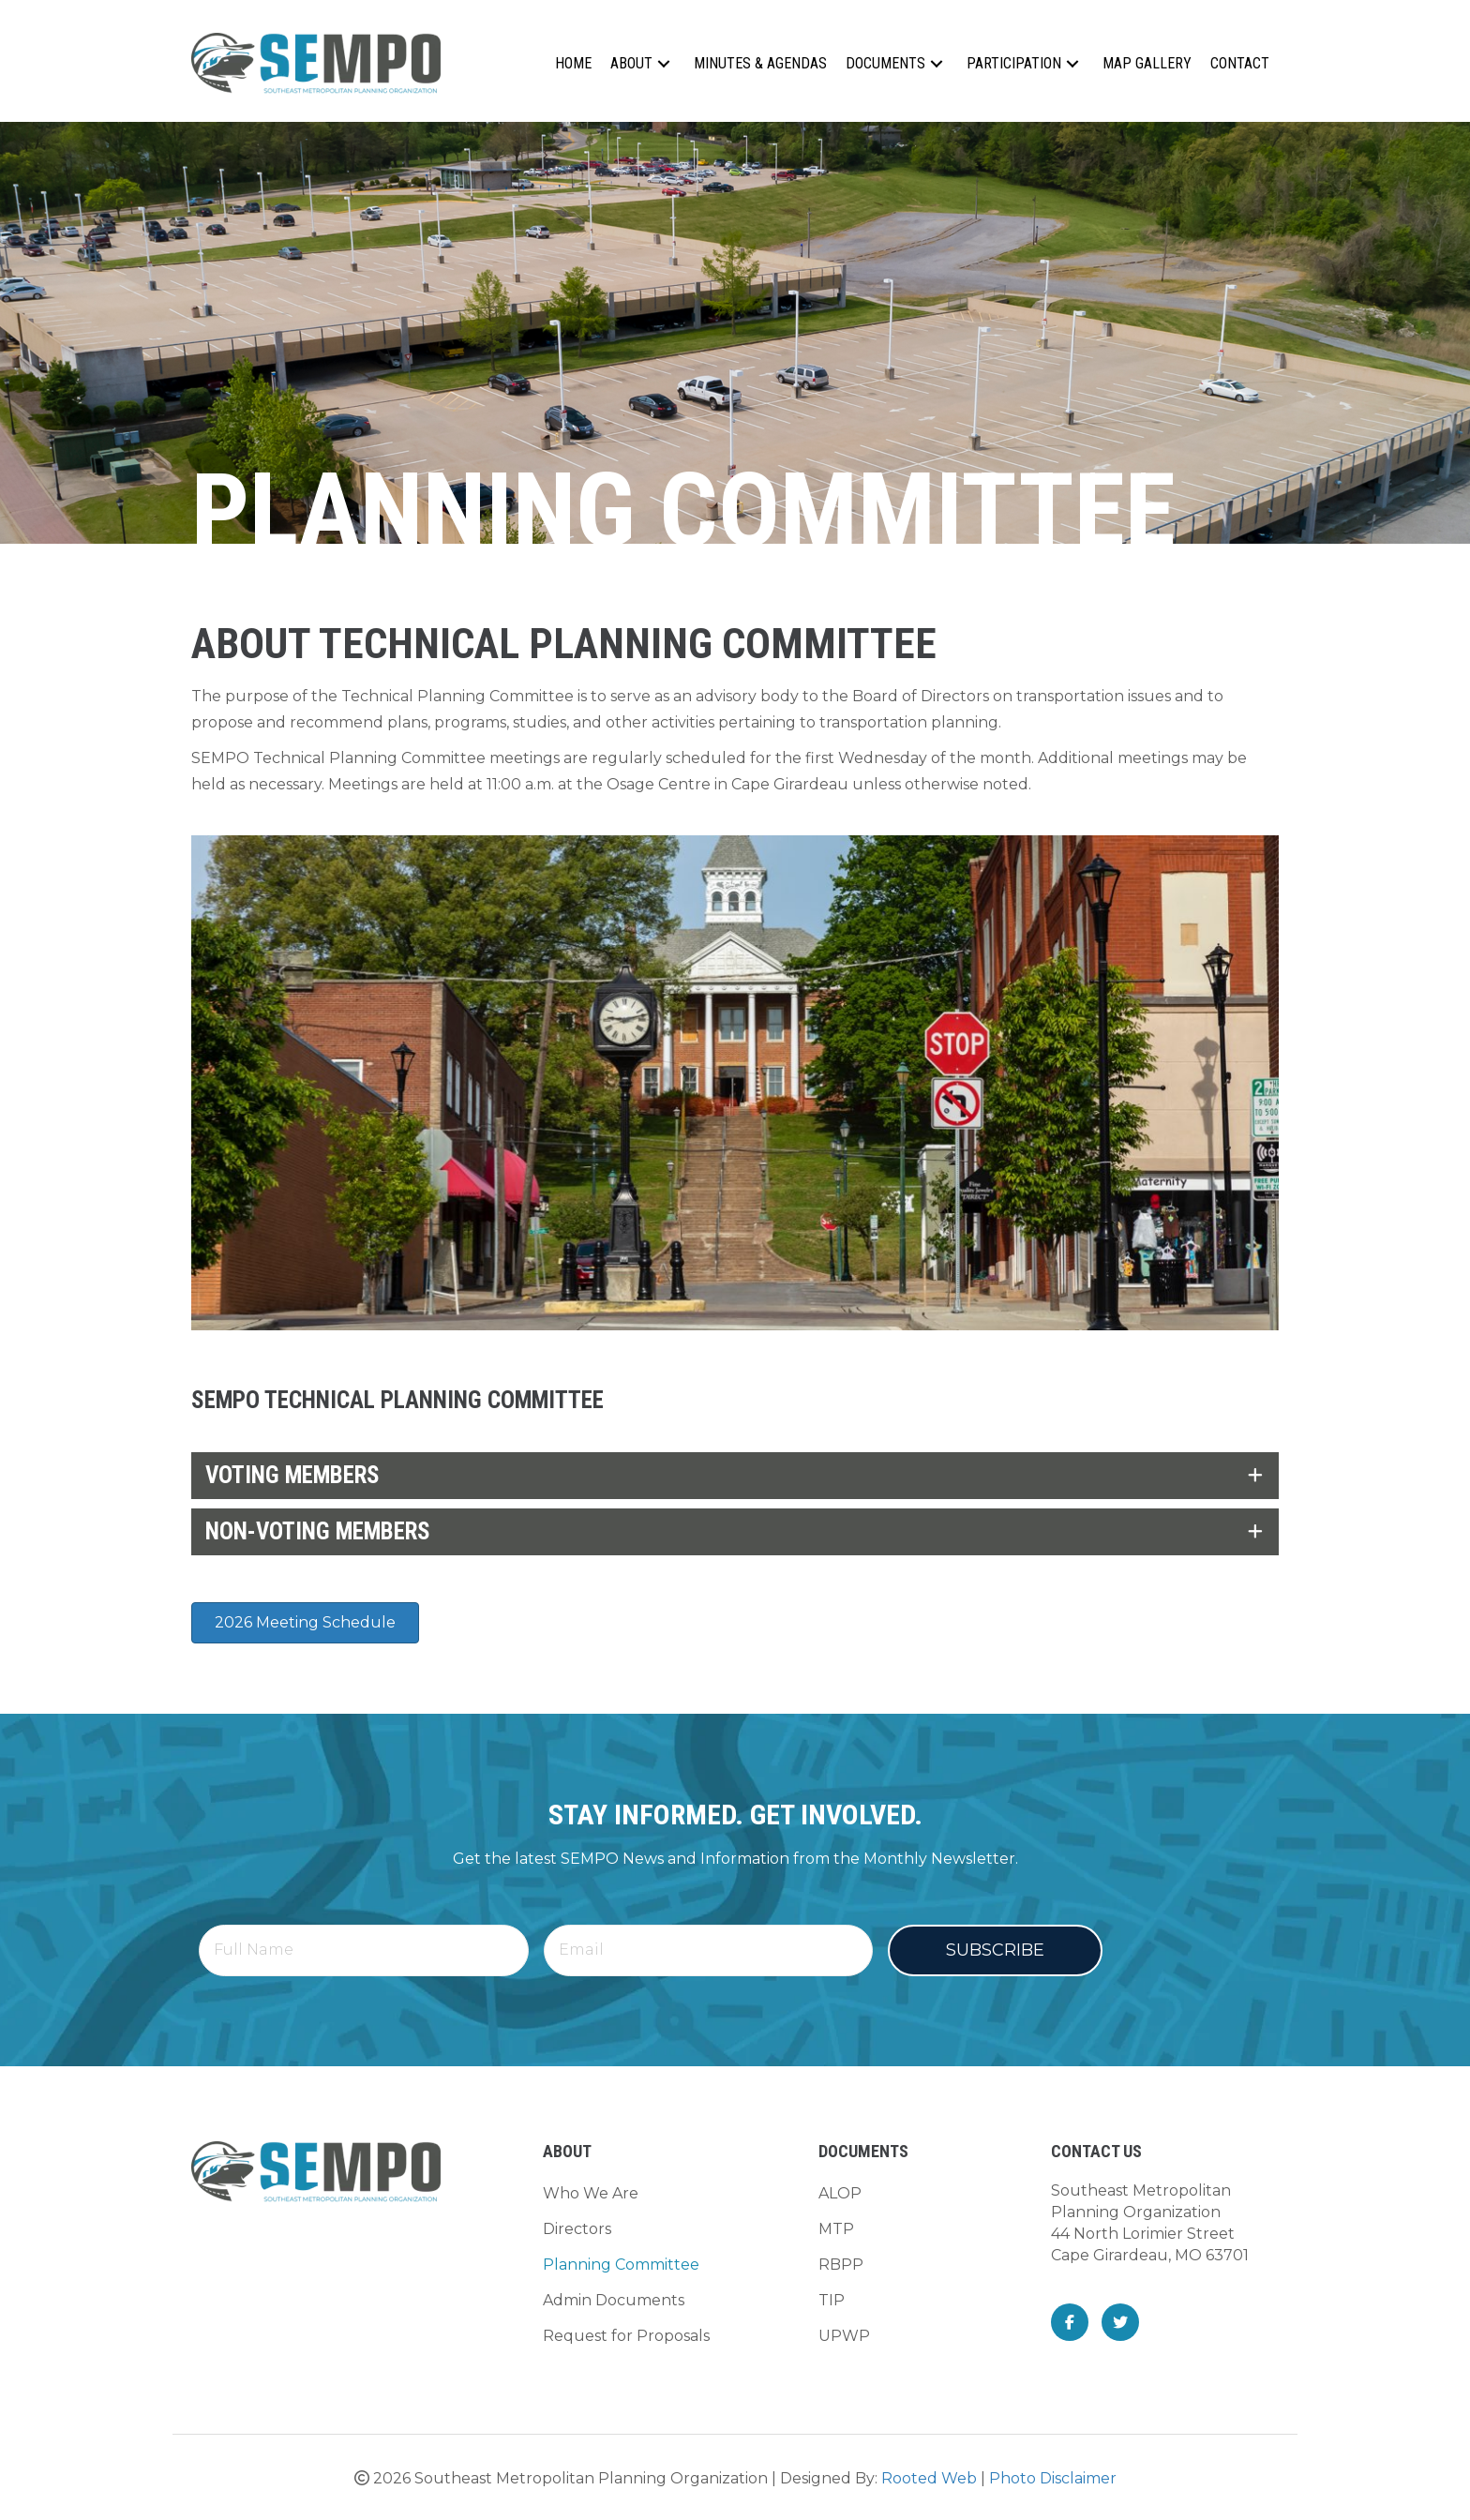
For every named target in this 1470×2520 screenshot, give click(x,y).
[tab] (735, 1475)
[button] (663, 63)
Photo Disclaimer (1053, 2478)
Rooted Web (929, 2478)
